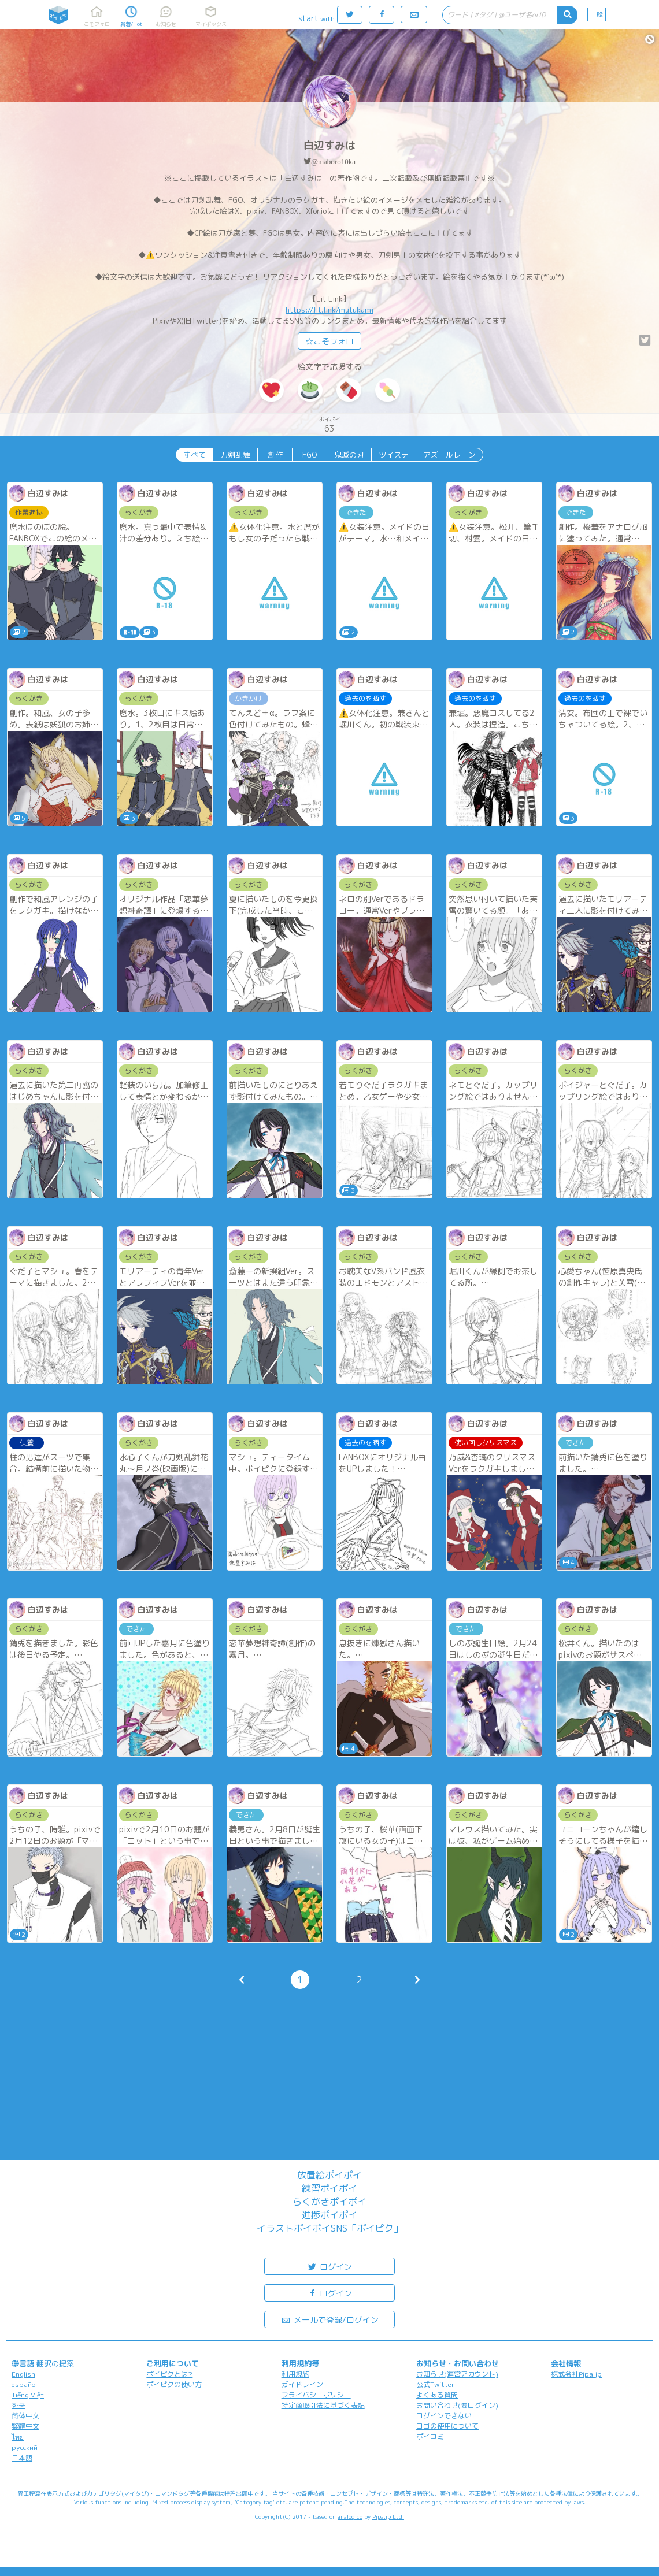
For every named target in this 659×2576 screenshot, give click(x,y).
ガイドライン (302, 2384)
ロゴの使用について (447, 2426)
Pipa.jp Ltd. (388, 2516)
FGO (309, 455)
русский (25, 2447)
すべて (194, 455)
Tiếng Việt (28, 2395)
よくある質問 (437, 2395)
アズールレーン (449, 455)
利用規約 (295, 2374)
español (24, 2384)
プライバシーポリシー (316, 2395)
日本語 (22, 2458)
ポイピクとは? (169, 2374)
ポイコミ (430, 2436)
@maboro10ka (333, 161)
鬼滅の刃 (349, 455)
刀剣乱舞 (235, 455)
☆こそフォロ (329, 341)
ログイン (329, 2266)
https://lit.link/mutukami (329, 310)
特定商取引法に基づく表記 (323, 2405)
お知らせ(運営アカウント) (457, 2374)
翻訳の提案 (55, 2363)
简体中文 (25, 2416)
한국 (18, 2405)
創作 (275, 455)
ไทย (18, 2437)
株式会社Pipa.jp (576, 2374)
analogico (350, 2516)
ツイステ (394, 455)
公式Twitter (435, 2384)
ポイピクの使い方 (174, 2384)
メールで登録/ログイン (330, 2319)
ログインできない (444, 2416)
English (23, 2374)
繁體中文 (25, 2426)
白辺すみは (329, 145)
